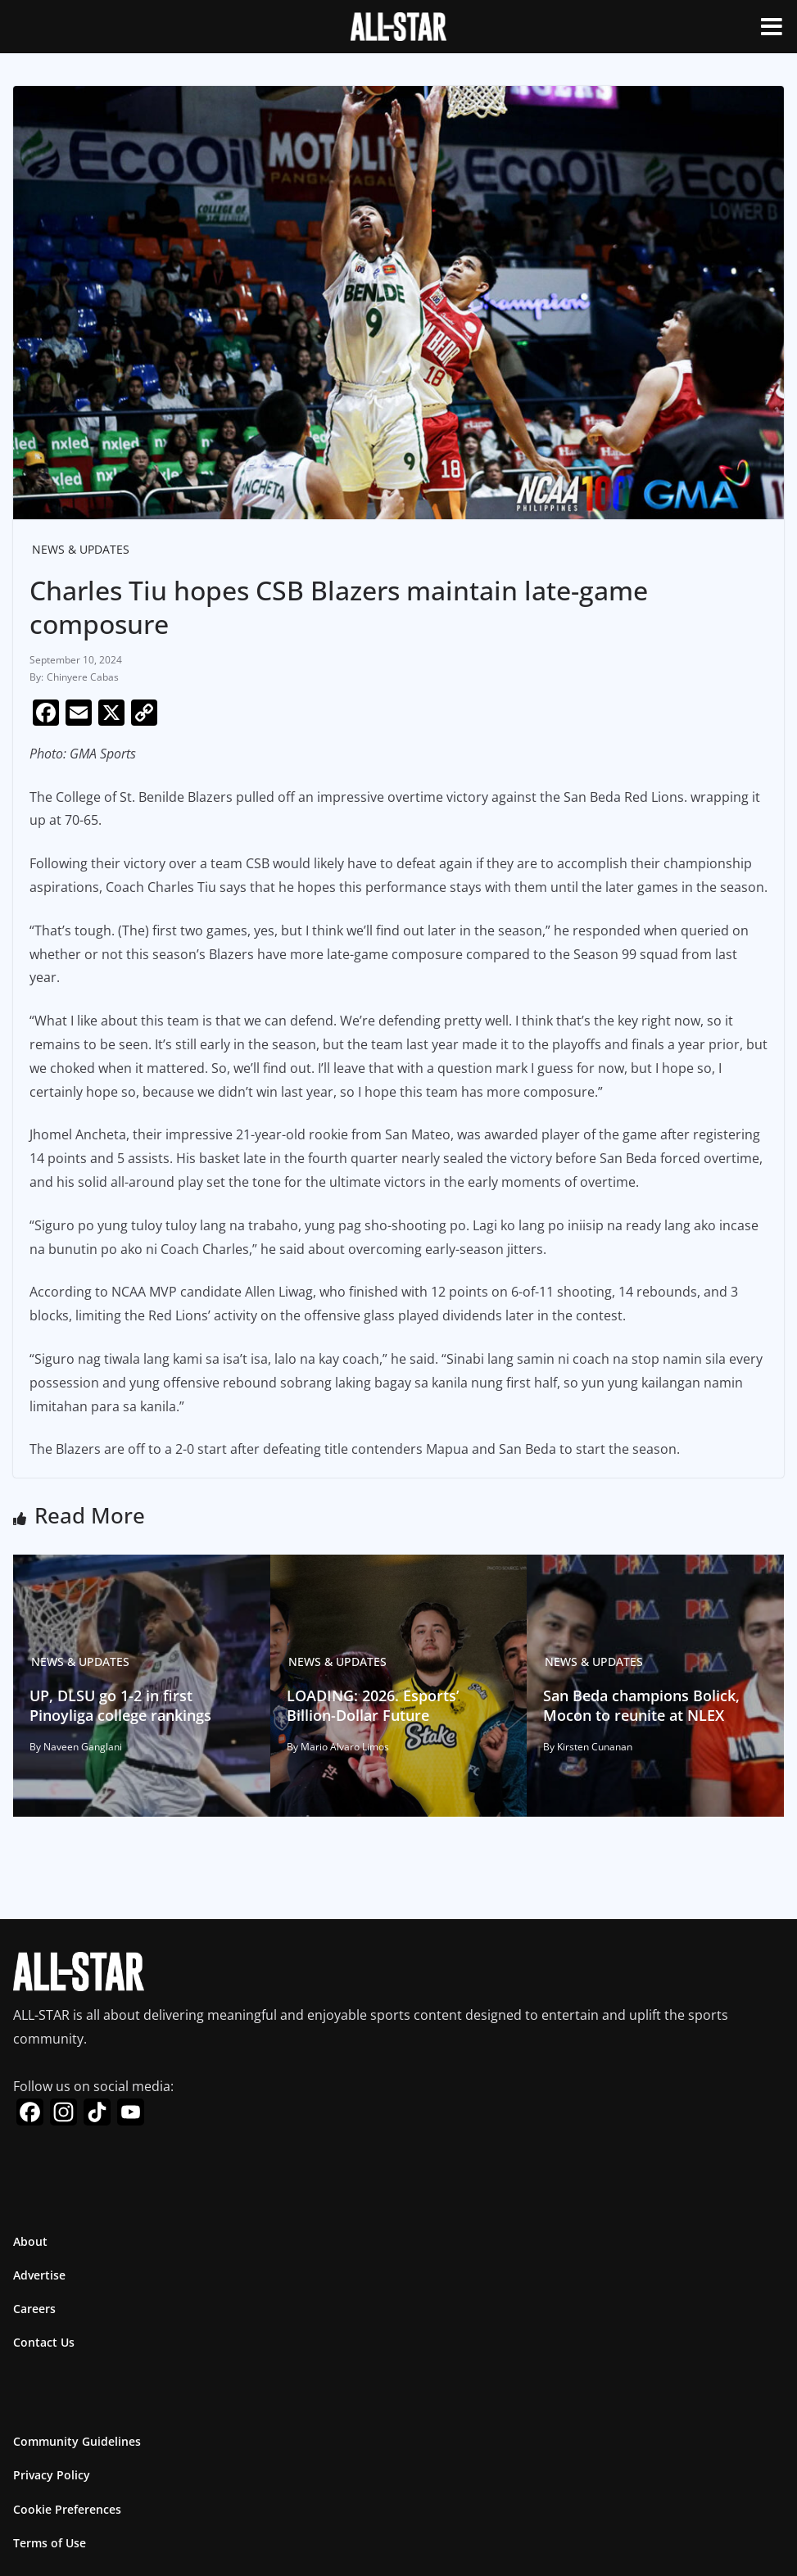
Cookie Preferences (67, 2509)
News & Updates (80, 549)
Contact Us (44, 2342)
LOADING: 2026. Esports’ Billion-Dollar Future (373, 1705)
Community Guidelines (77, 2441)
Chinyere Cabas (83, 677)
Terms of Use (49, 2543)
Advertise (39, 2275)
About (30, 2241)
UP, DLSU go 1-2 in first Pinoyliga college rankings (120, 1705)
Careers (34, 2308)
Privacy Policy (51, 2475)
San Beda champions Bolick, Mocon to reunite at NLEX (641, 1705)
